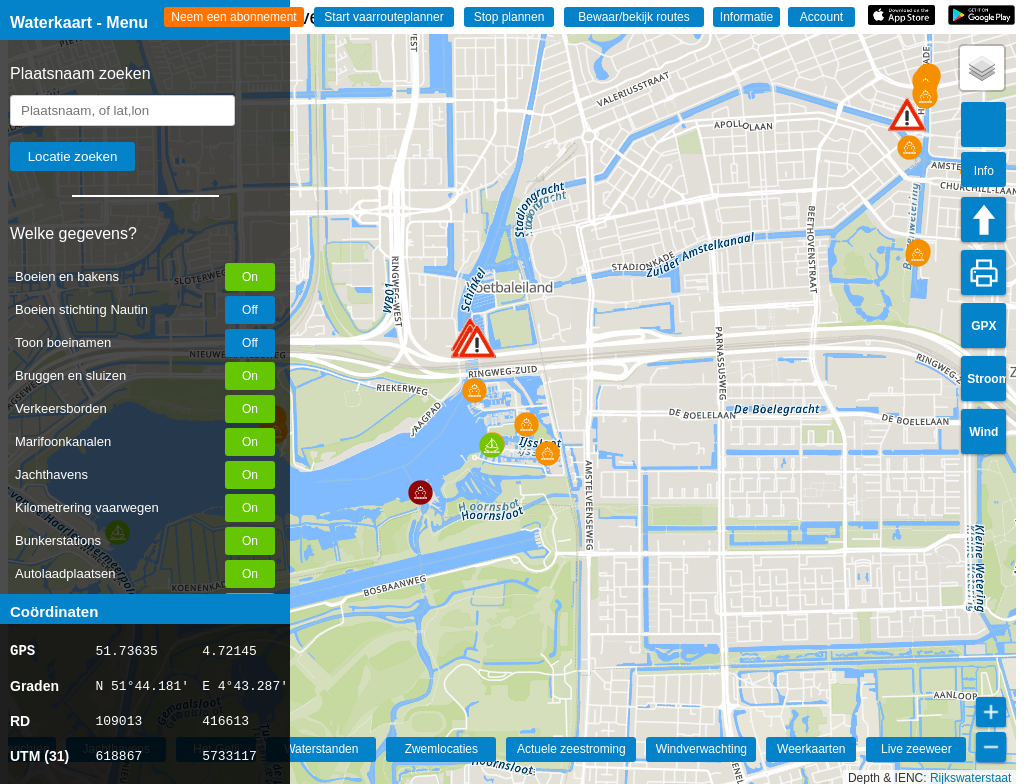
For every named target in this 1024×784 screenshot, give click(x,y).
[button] (477, 341)
